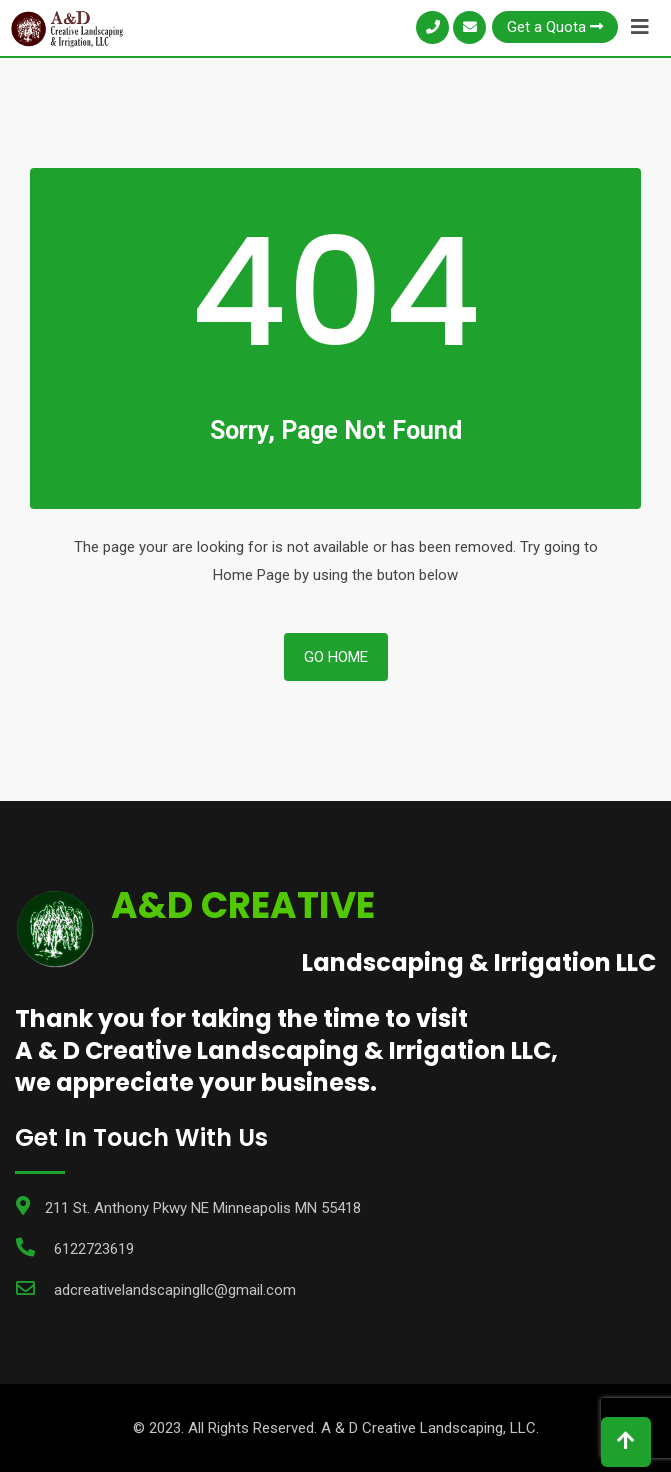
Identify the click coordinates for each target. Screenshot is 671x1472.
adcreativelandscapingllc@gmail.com (175, 1290)
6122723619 (94, 1249)
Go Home (336, 657)
